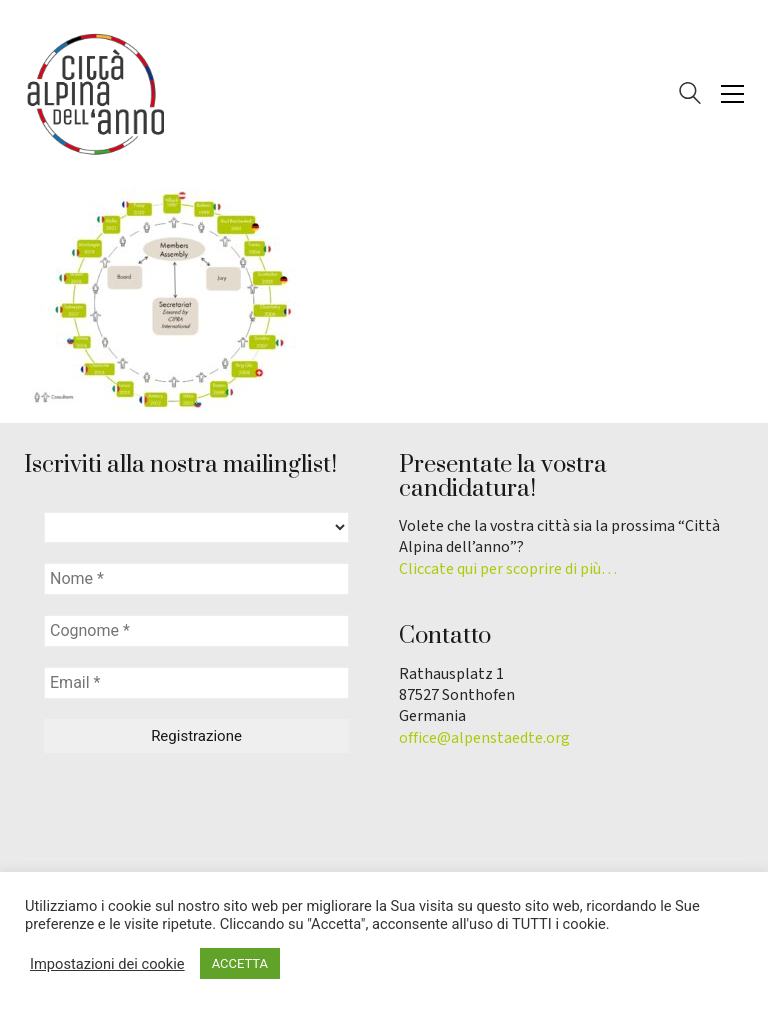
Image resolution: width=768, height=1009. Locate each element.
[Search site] (690, 96)
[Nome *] (196, 579)
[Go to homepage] (94, 94)
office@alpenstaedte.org (484, 738)
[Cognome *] (196, 631)
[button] (732, 94)
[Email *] (196, 683)
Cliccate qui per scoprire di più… (508, 569)
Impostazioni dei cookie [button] (107, 964)
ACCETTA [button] (240, 963)
